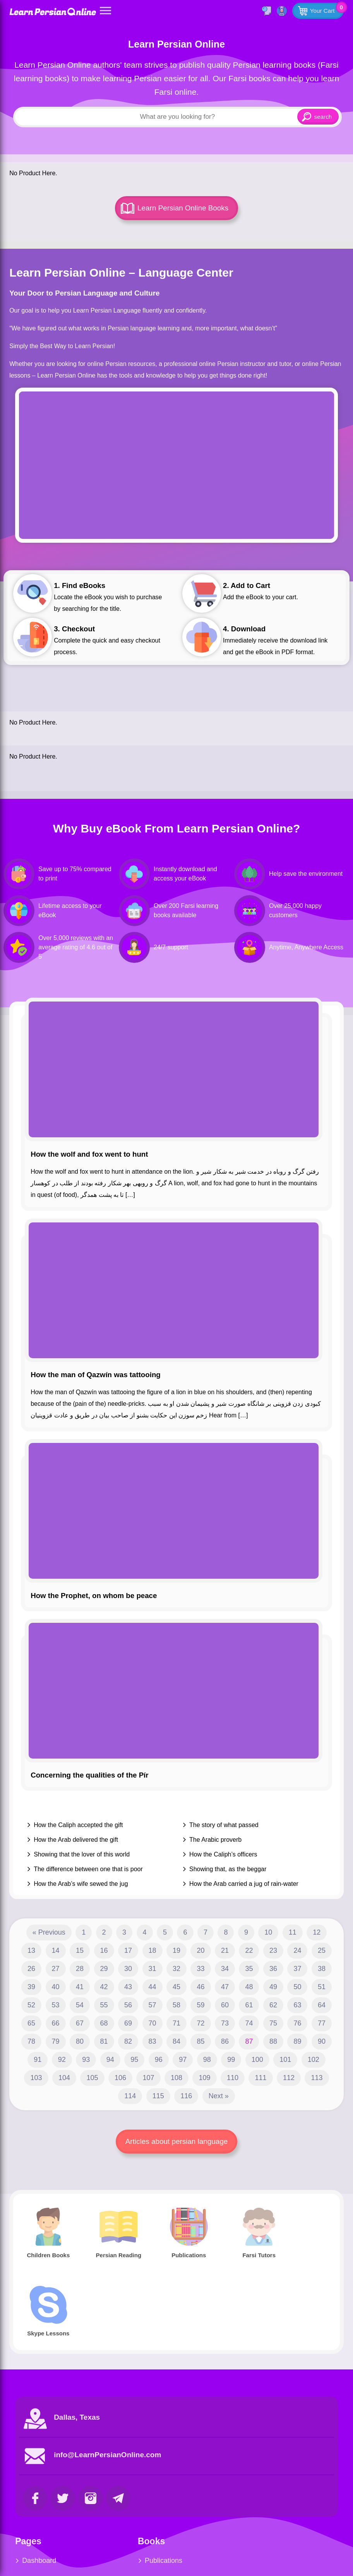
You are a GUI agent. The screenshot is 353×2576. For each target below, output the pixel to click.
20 (200, 1950)
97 (183, 2059)
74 (249, 2023)
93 (86, 2059)
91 (37, 2059)
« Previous (49, 1932)
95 (134, 2059)
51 (322, 1987)
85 (200, 2041)
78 (31, 2041)
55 (104, 2005)
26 (31, 1969)
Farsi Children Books (54, 2538)
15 (80, 1950)
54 (80, 2005)
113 (316, 2078)
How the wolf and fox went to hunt (89, 1154)
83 (152, 2041)
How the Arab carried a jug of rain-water (243, 1883)
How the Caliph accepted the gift (78, 1825)
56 (128, 2005)
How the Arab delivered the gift (76, 1839)
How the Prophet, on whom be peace (94, 1595)
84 (176, 2041)
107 (148, 2078)
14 (56, 1950)
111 (260, 2078)
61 (249, 2005)
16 (104, 1950)
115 (158, 2096)
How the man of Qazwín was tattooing (96, 1375)
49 (273, 1987)
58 (176, 2005)
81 (104, 2041)
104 (64, 2078)
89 (297, 2041)
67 (80, 2023)
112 (289, 2078)
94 (110, 2059)
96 (159, 2059)
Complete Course (161, 2538)
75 (273, 2023)
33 (200, 1969)
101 (285, 2059)
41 (80, 1987)
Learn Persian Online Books (183, 208)
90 (322, 2041)
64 (322, 2005)
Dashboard (39, 2482)
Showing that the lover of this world (82, 1854)
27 (56, 1969)
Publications (152, 2482)
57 (152, 2005)
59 (200, 2005)
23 (273, 1950)
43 (128, 1987)
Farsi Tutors (40, 2519)
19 (176, 1950)
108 (176, 2078)
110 (232, 2078)
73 (225, 2023)
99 (231, 2059)
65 (31, 2023)
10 (268, 1932)
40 (56, 1987)
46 (200, 1987)
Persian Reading (159, 2501)
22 (249, 1950)
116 (186, 2096)
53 (56, 2005)
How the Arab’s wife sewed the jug (81, 1883)
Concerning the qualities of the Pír (89, 1775)
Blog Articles (41, 2501)
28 (80, 1969)
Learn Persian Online (53, 11)
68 (104, 2023)
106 (120, 2078)
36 (273, 1969)
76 (297, 2023)
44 (152, 1987)
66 (56, 2023)
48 (249, 1987)
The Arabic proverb (215, 1839)
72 (200, 2023)
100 (257, 2059)
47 (225, 1987)
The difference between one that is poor (88, 1869)
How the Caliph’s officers (223, 1854)
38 (322, 1969)
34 (225, 1969)
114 (130, 2096)
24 (297, 1950)
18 (152, 1950)
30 (128, 1969)
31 (152, 1969)
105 (92, 2078)
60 (225, 2005)
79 (56, 2041)
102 (313, 2059)
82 (128, 2041)
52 (31, 2005)
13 (31, 1950)
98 (207, 2059)
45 (176, 1987)
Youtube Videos (269, 2501)
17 (128, 1950)
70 (152, 2023)
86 (225, 2041)
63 (297, 2005)
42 (104, 1987)
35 (249, 1969)
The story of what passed (224, 1825)
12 (316, 1932)
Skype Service (267, 2482)
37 (297, 1969)
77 (322, 2023)
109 (204, 2078)
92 (62, 2059)
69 (128, 2023)
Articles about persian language (176, 2141)
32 (176, 1969)
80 (80, 2041)
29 (104, 1969)
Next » (219, 2096)
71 (176, 2023)
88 (273, 2041)
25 (322, 1950)
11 (292, 1932)
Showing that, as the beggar (227, 1869)
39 (31, 1987)
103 (36, 2078)
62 (273, 2005)
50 (297, 1987)
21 (225, 1950)
